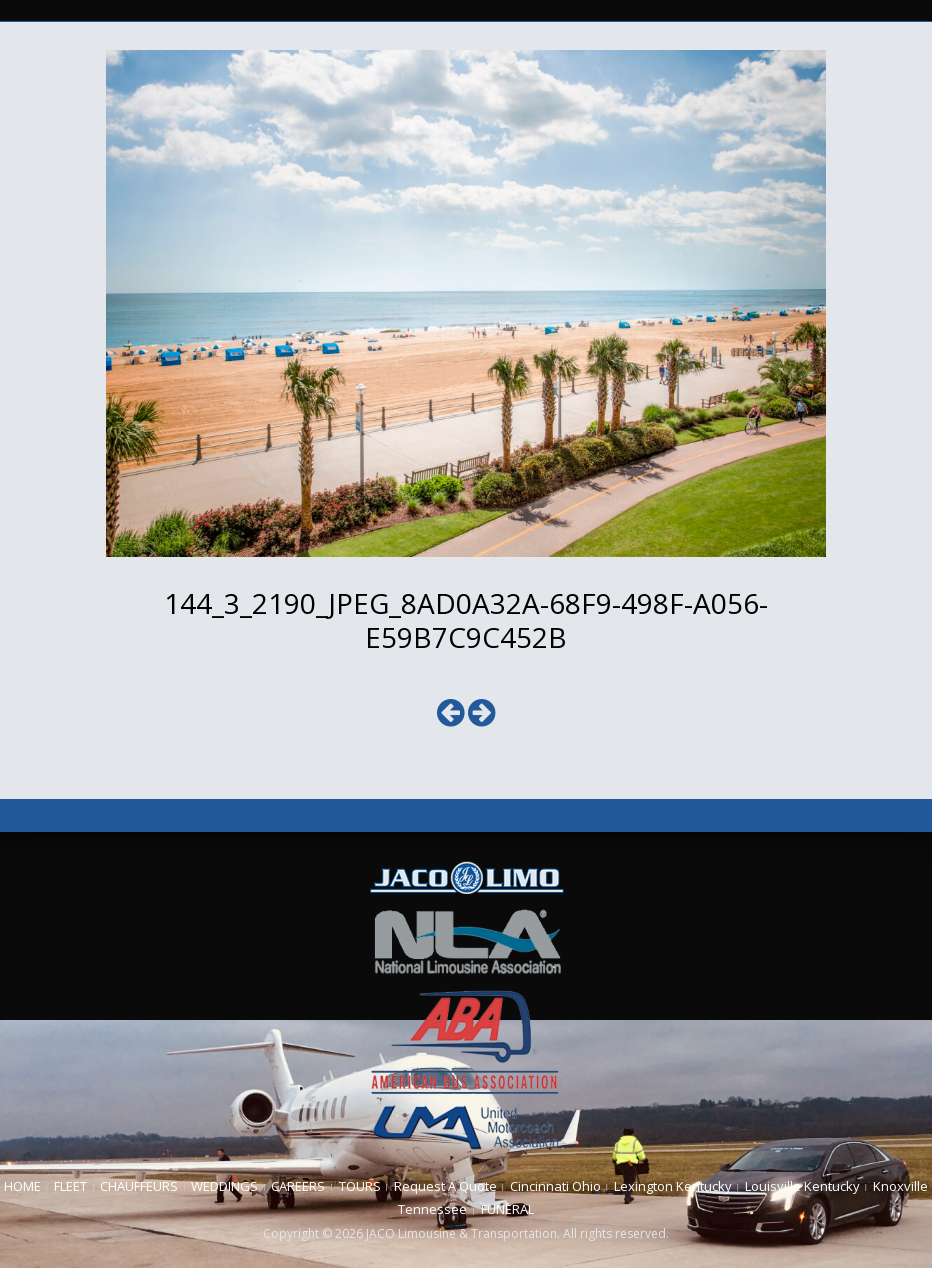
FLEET (70, 1186)
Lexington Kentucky (673, 1186)
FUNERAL (507, 1209)
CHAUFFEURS (139, 1186)
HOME (22, 1186)
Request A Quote (445, 1186)
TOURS (360, 1186)
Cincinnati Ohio (555, 1186)
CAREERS (298, 1186)
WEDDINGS (224, 1186)
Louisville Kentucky (802, 1186)
